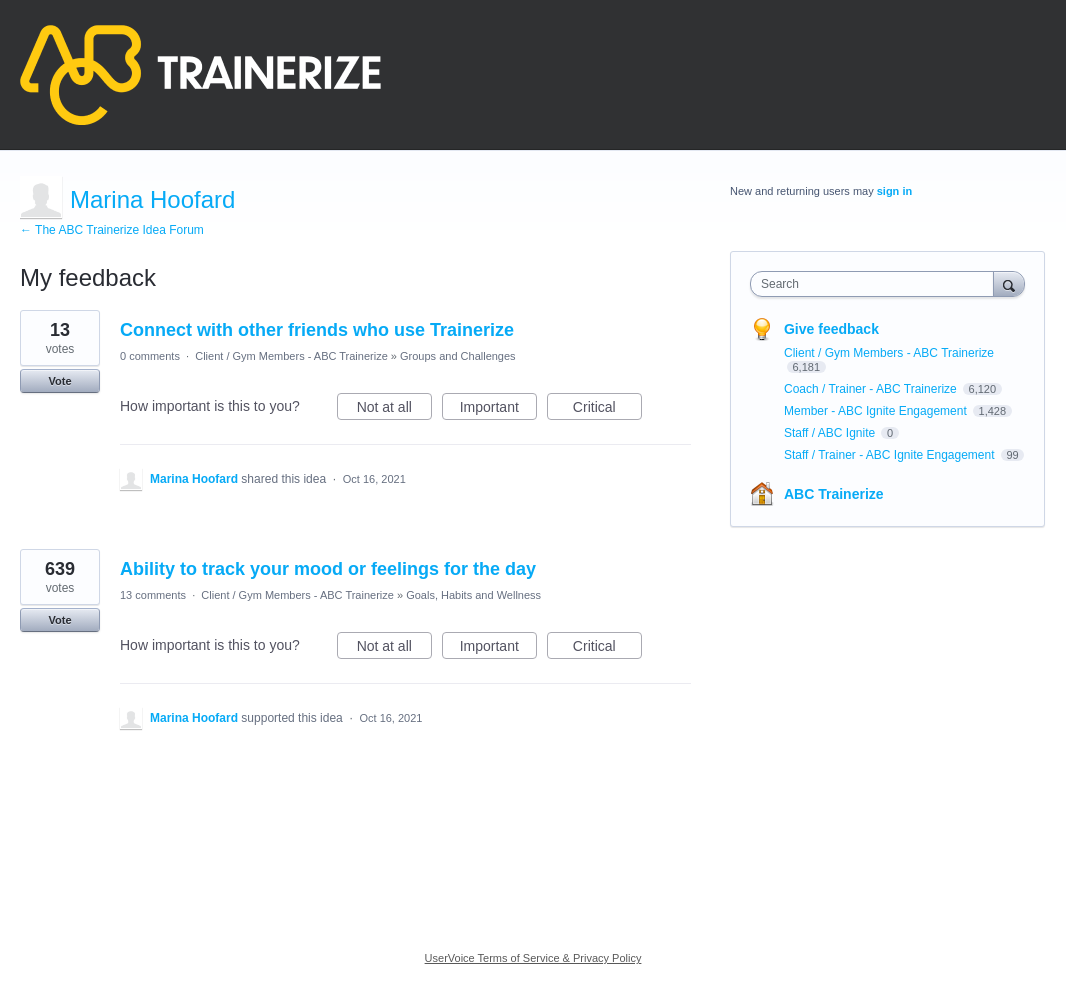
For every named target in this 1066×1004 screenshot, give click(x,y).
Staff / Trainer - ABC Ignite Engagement (891, 455)
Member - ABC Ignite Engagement (877, 411)
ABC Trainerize (834, 494)
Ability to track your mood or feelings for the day (328, 569)
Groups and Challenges (458, 356)
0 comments (150, 356)
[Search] (1009, 283)
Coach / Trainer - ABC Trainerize (872, 389)
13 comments (153, 595)
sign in (894, 191)
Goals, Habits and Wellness (473, 595)
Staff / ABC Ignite (831, 433)
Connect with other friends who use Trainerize (317, 330)
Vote (59, 381)
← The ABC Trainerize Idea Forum (112, 230)
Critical (607, 410)
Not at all (394, 410)
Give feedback (831, 329)
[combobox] (876, 284)
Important (498, 410)
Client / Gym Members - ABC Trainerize (291, 356)
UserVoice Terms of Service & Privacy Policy (533, 958)
